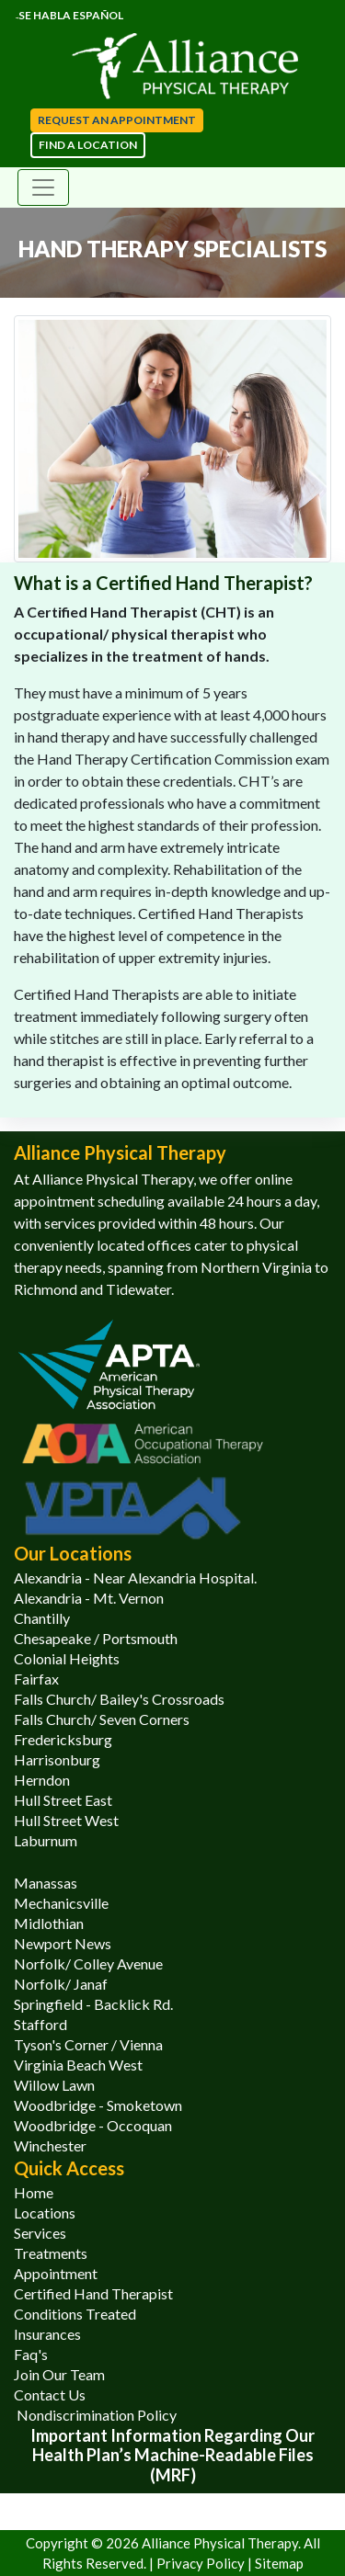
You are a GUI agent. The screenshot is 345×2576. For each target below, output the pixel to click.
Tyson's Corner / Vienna (88, 2044)
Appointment (56, 2273)
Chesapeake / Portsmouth (96, 1638)
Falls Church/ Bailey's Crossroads (119, 1699)
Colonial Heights (67, 1658)
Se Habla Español (69, 15)
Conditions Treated (75, 2313)
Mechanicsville (61, 1903)
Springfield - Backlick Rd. (93, 2004)
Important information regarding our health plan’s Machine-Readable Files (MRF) (172, 2455)
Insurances (47, 2334)
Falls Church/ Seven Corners (102, 1719)
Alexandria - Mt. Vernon (89, 1597)
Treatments (50, 2253)
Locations (44, 2212)
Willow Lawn (54, 2085)
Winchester (50, 2145)
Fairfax (36, 1678)
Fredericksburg (63, 1739)
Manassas (45, 1882)
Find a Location (88, 145)
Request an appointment (117, 120)
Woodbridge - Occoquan (93, 2125)
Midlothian (49, 1923)
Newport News (62, 1943)
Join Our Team (59, 2374)
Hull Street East (63, 1800)
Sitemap (279, 2563)
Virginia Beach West (78, 2064)
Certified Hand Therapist (93, 2293)
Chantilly (42, 1618)
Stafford (40, 2024)
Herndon (42, 1779)
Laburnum (45, 1840)
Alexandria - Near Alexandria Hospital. (135, 1577)
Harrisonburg (57, 1759)
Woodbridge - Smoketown (98, 2105)
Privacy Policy (201, 2563)
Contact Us (50, 2394)
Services (40, 2232)
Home (33, 2192)
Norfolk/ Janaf (61, 1983)
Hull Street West (66, 1820)
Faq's (31, 2354)
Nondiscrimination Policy (95, 2414)
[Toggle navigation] (43, 187)
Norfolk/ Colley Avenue (88, 1963)
